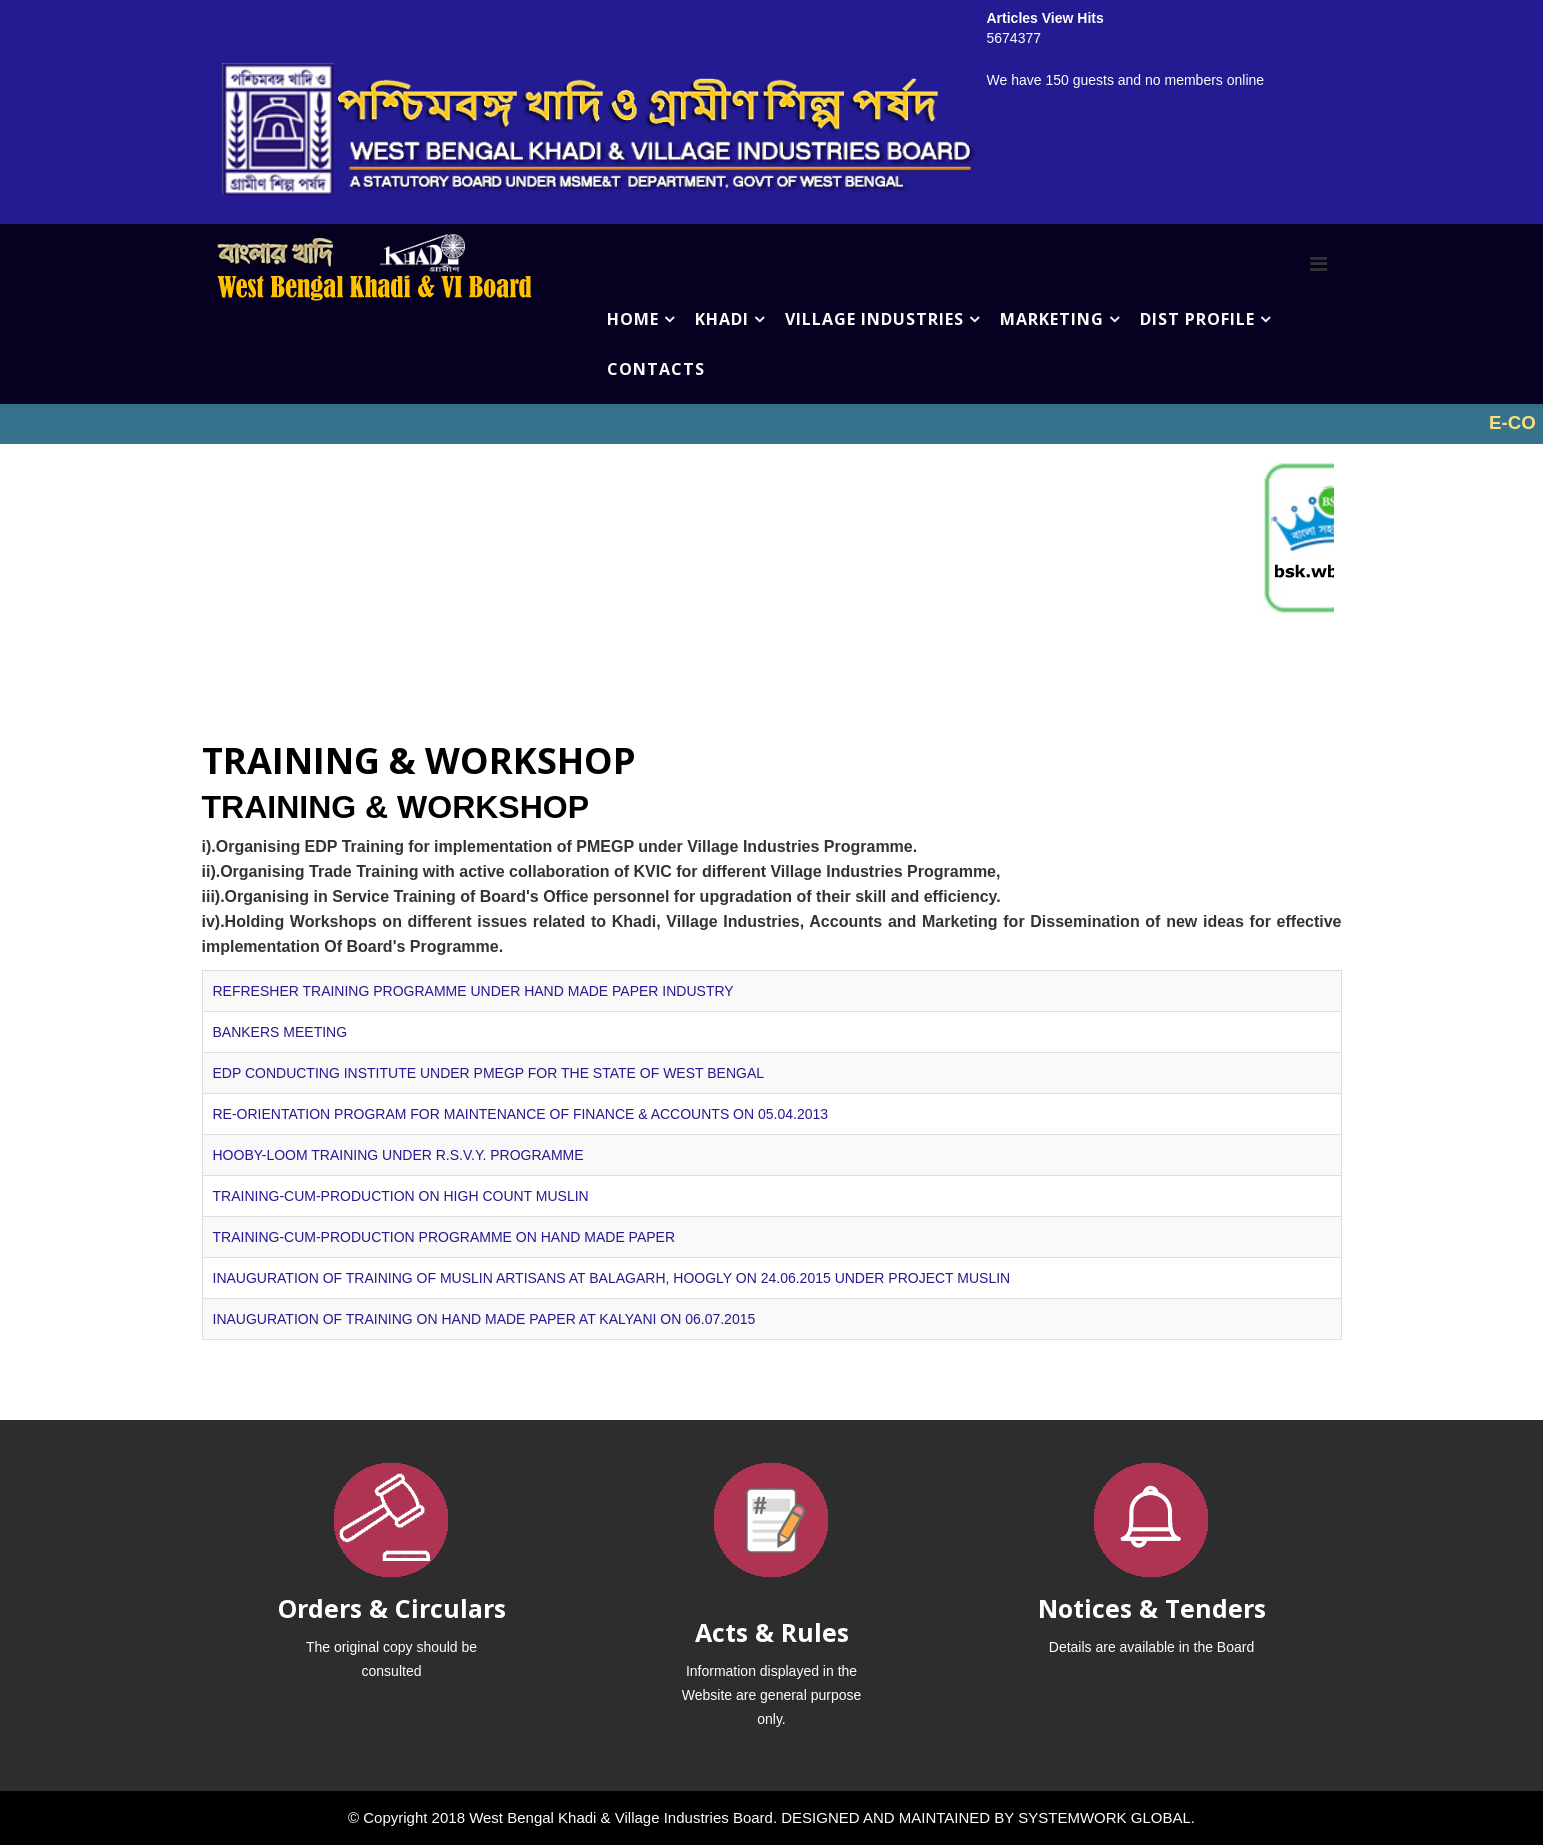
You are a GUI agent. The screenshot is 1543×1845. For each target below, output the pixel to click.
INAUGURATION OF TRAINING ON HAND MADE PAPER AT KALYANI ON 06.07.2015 (484, 1319)
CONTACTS (656, 369)
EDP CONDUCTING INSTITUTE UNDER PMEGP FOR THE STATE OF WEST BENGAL (489, 1073)
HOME (633, 319)
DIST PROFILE (1197, 319)
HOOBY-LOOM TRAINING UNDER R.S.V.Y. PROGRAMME (398, 1155)
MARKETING (1052, 319)
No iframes (771, 424)
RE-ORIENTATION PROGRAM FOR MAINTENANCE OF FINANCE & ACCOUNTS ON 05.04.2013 (521, 1114)
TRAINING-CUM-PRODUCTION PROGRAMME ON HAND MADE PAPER (444, 1237)
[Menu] (1318, 264)
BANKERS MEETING (280, 1032)
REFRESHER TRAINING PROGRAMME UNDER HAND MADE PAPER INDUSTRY (473, 991)
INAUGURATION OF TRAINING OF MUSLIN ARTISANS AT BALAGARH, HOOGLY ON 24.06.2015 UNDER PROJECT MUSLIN (612, 1278)
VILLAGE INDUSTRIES (874, 319)
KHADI (722, 319)
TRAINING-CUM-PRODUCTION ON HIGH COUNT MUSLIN (401, 1196)
